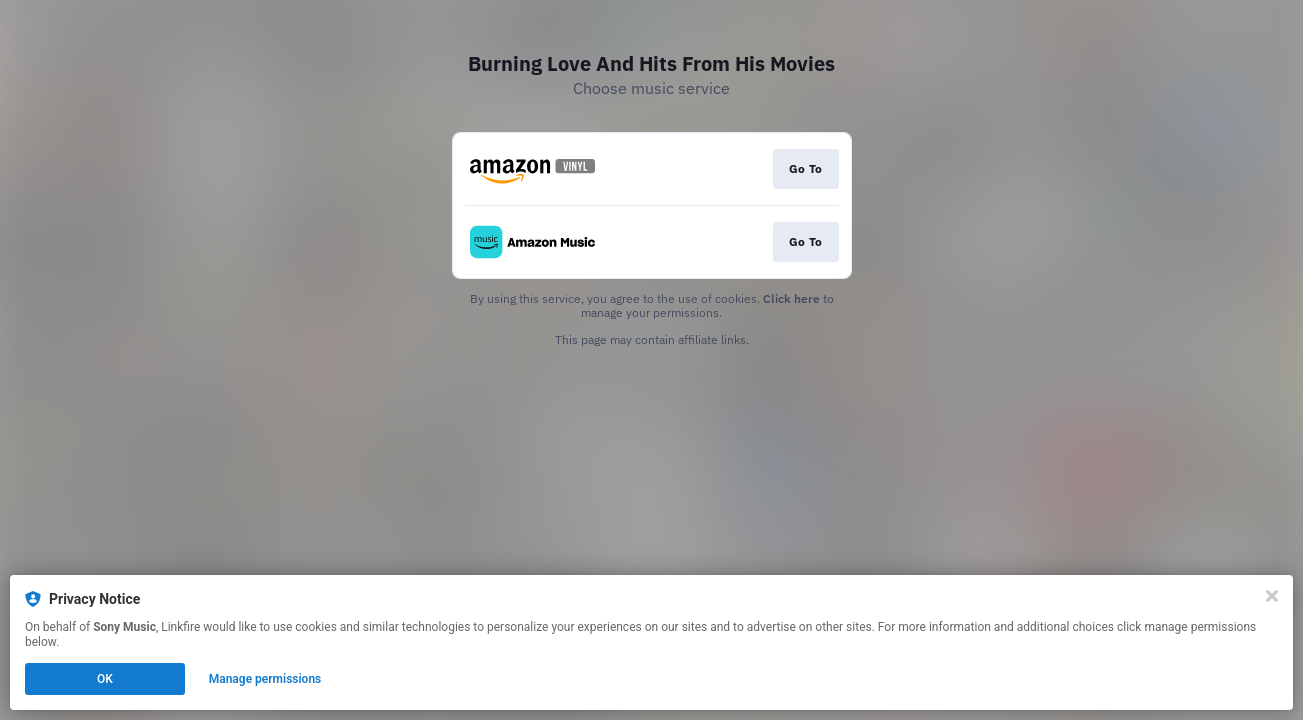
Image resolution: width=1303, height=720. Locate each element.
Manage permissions (265, 679)
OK (105, 679)
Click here (791, 298)
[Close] (1272, 596)
